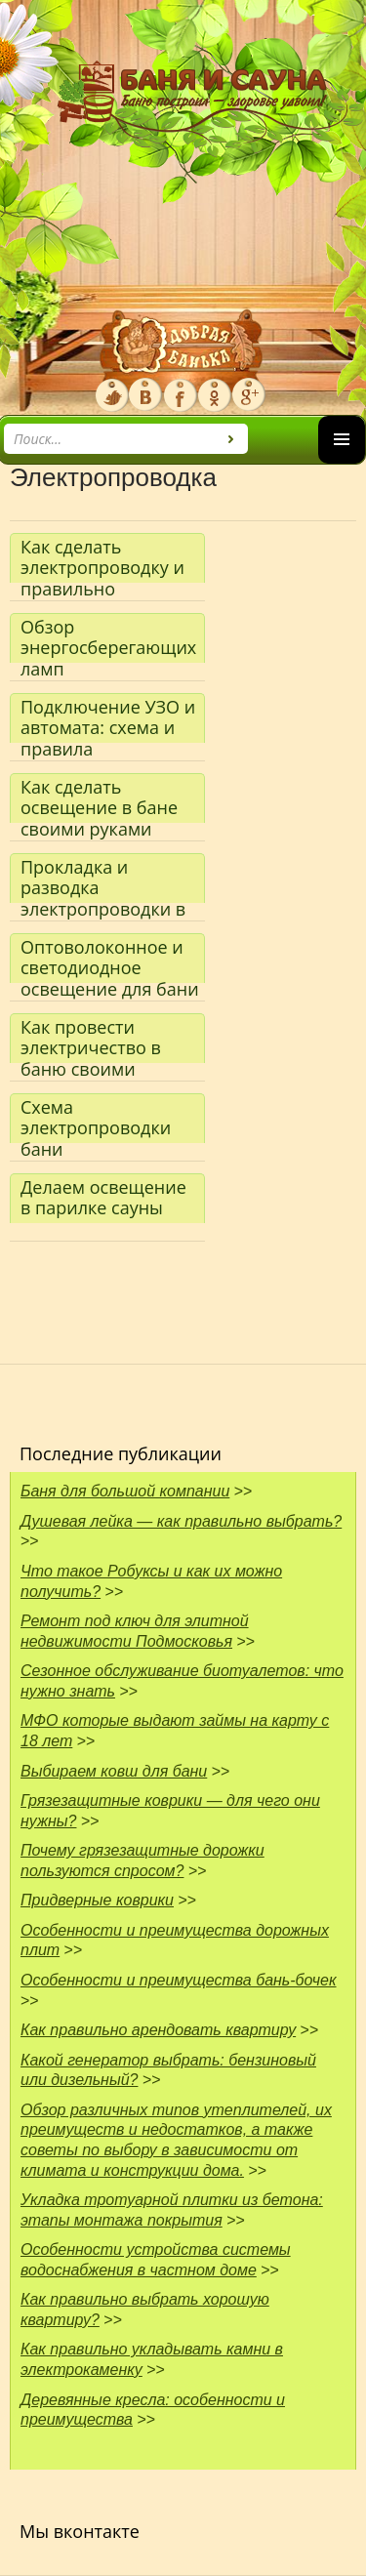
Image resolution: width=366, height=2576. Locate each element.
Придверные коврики (97, 1900)
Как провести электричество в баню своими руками (90, 1039)
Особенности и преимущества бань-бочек (178, 1980)
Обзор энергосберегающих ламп (108, 639)
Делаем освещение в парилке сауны (103, 1197)
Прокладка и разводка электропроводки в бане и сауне (102, 879)
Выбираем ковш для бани (113, 1771)
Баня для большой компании (124, 1491)
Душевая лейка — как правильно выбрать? (181, 1521)
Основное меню (341, 463)
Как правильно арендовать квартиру (158, 2030)
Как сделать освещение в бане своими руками (99, 799)
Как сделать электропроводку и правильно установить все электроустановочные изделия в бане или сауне (112, 559)
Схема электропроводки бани (95, 1119)
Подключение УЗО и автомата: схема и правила (107, 719)
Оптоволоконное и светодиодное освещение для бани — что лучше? (109, 959)
